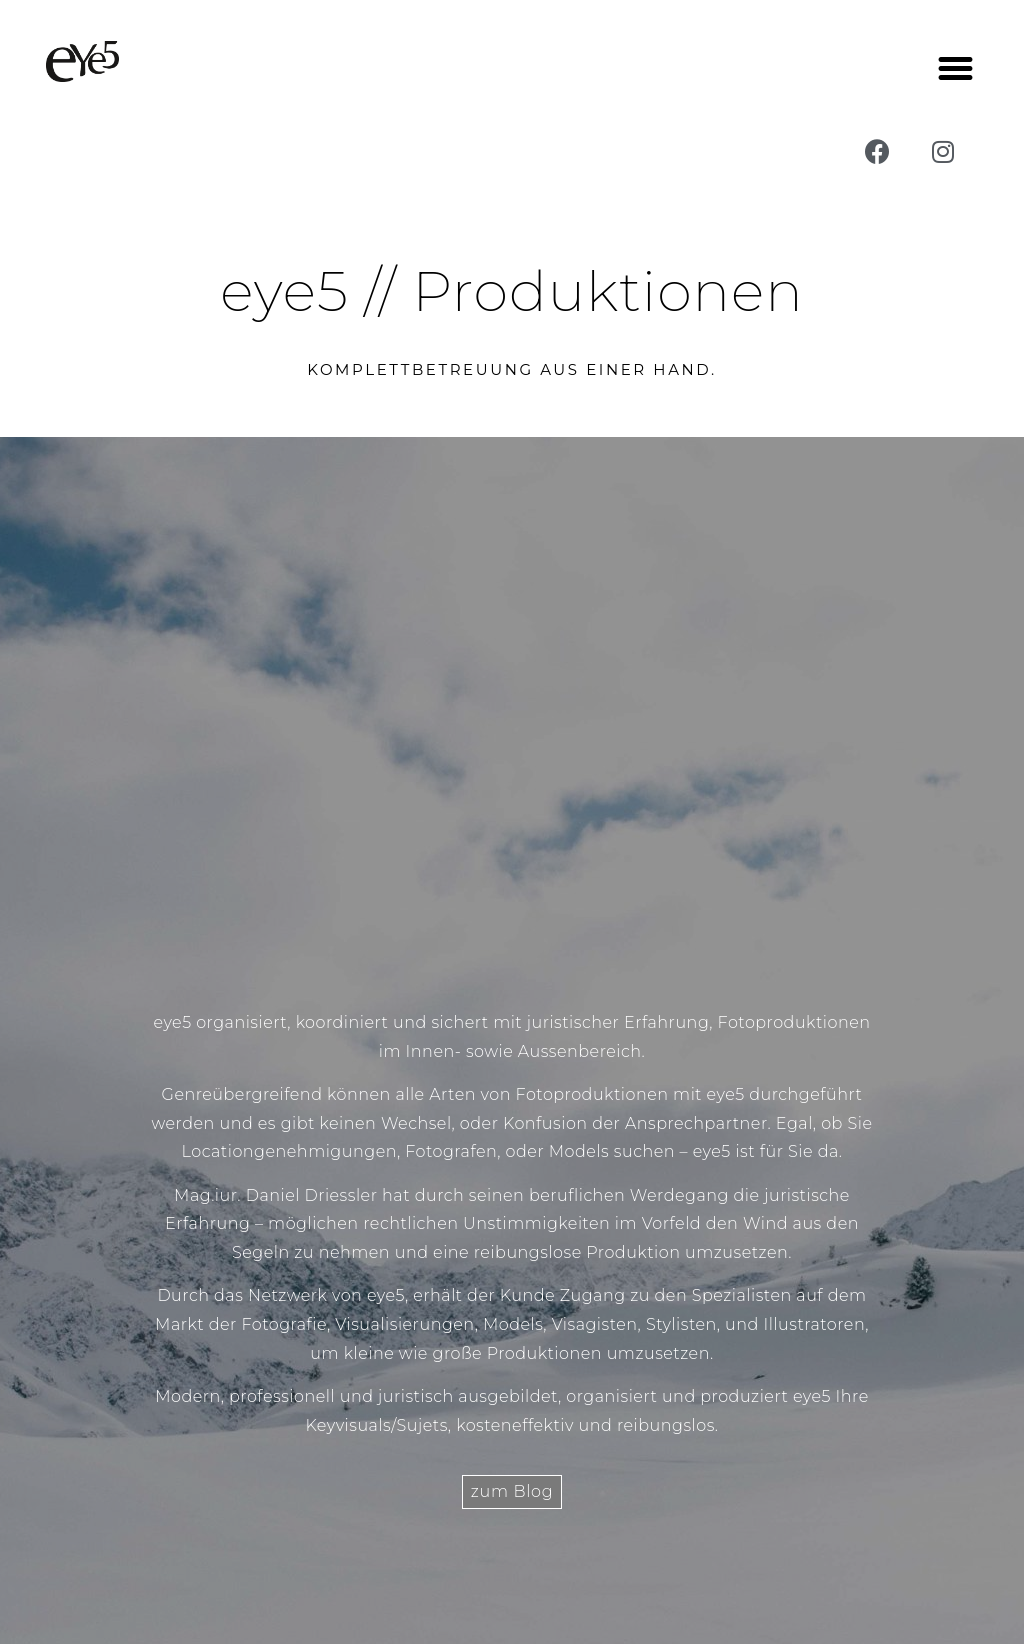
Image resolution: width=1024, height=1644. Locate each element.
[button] (956, 69)
